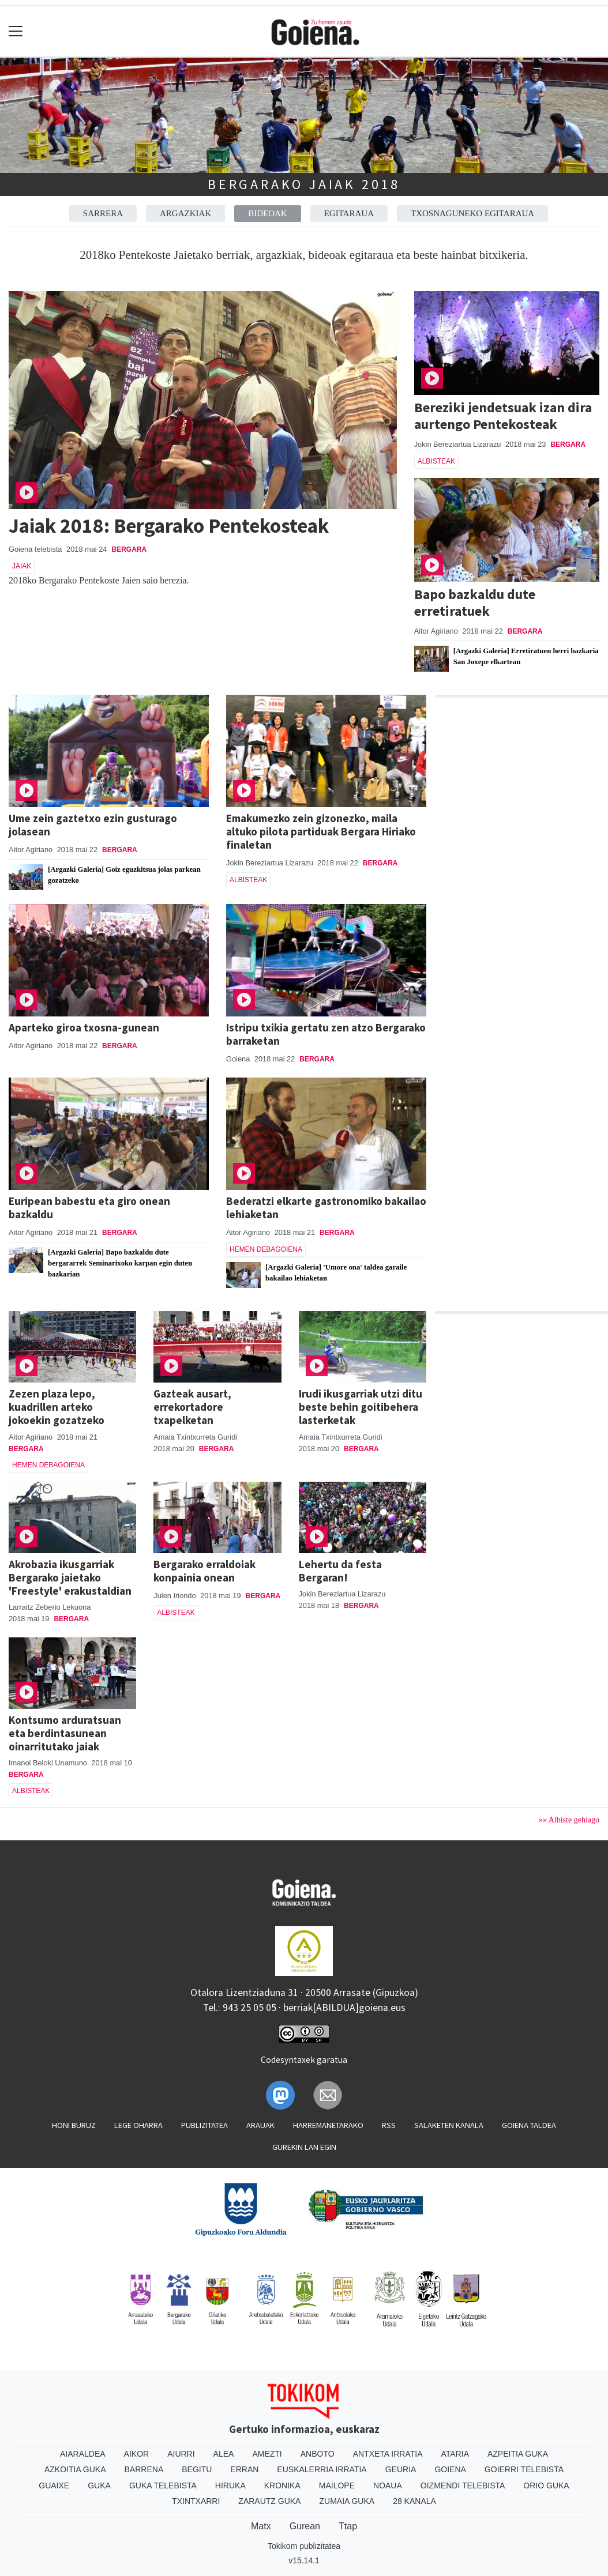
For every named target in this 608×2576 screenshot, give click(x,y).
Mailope (337, 2485)
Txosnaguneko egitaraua (472, 213)
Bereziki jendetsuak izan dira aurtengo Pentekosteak (503, 415)
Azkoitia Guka (75, 2469)
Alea (223, 2453)
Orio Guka (546, 2485)
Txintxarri (196, 2501)
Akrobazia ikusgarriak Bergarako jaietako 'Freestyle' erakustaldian (70, 1577)
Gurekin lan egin (304, 2147)
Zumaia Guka (346, 2501)
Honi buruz (74, 2125)
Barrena (144, 2469)
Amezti (267, 2453)
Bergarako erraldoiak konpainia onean (204, 1570)
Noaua (387, 2485)
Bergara (129, 549)
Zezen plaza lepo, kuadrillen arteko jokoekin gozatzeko (56, 1407)
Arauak (260, 2125)
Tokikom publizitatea (304, 2546)
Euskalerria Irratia (321, 2469)
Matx (261, 2526)
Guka (99, 2485)
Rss (389, 2125)
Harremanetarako (328, 2125)
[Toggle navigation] (15, 31)
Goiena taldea (529, 2125)
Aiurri (180, 2453)
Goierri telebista (524, 2469)
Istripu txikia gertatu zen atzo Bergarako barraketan (326, 1034)
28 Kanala (414, 2501)
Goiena (450, 2469)
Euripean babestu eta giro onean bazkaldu (89, 1207)
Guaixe (54, 2485)
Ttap (348, 2526)
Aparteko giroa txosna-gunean (84, 1027)
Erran (244, 2469)
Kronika (282, 2485)
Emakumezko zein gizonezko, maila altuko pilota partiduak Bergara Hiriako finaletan (321, 831)
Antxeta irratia (388, 2453)
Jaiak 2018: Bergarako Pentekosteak (169, 525)
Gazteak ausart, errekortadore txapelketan (192, 1407)
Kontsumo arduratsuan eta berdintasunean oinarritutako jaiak (65, 1733)
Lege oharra (138, 2125)
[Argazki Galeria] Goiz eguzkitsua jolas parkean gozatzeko (124, 874)
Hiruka (230, 2485)
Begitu (197, 2469)
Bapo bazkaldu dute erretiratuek (474, 602)
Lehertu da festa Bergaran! (340, 1570)
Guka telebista (163, 2485)
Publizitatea (204, 2125)
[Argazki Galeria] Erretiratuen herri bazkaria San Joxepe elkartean (526, 656)
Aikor (136, 2453)
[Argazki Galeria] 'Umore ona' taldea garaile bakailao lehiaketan (336, 1272)
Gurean (305, 2526)
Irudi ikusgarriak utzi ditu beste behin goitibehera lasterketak (360, 1407)
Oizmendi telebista (463, 2485)
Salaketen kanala (448, 2125)
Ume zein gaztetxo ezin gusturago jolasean (93, 824)
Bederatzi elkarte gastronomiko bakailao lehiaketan (326, 1207)
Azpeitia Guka (517, 2453)
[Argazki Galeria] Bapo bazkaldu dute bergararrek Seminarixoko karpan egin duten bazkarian (120, 1263)
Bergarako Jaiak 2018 (304, 184)
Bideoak (267, 213)
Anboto (318, 2453)
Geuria (400, 2469)
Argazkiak (185, 213)
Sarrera (103, 213)
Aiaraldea (83, 2453)
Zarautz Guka (269, 2501)
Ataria (455, 2453)
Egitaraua (349, 213)
